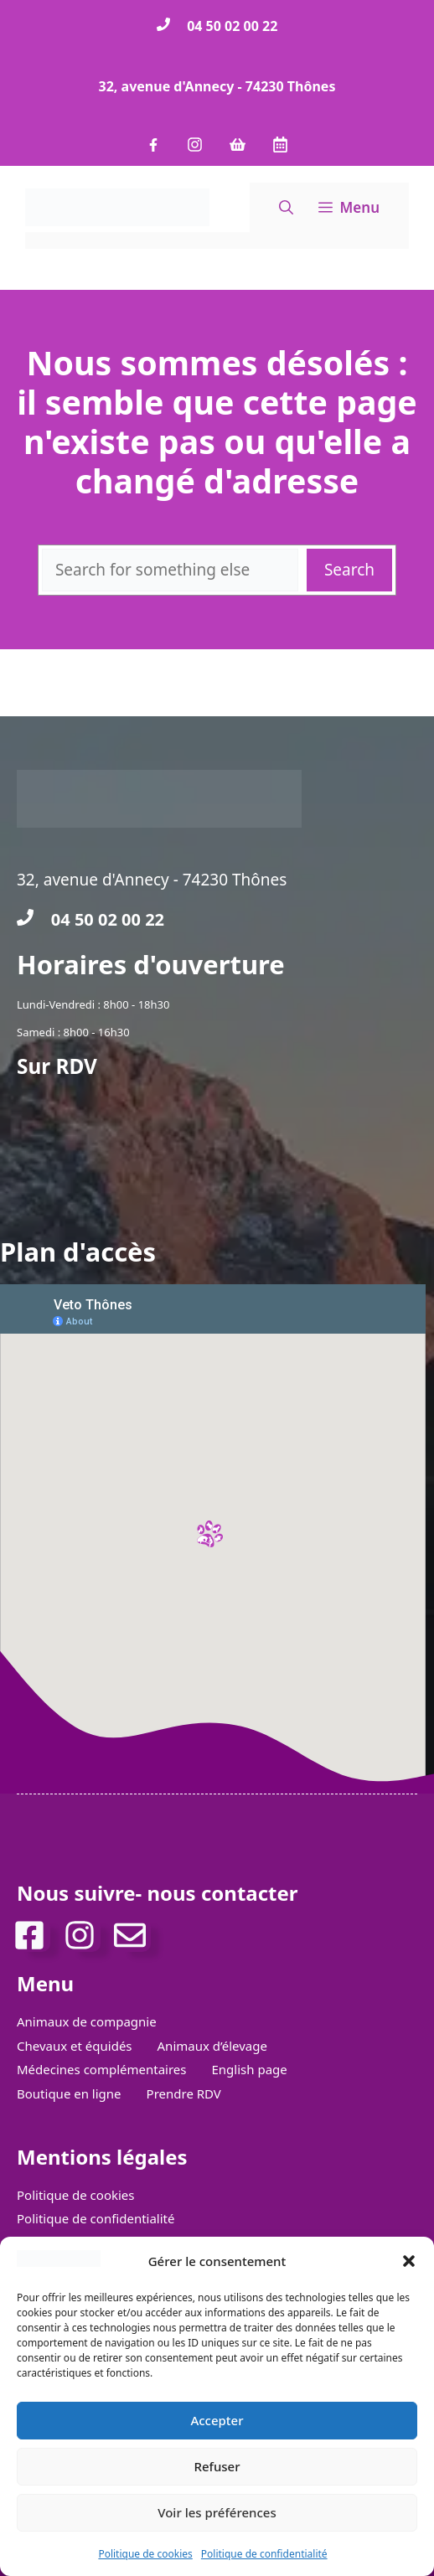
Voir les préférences (217, 2512)
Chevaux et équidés (74, 2045)
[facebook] (33, 1935)
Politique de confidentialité (264, 2554)
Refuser (217, 2466)
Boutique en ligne (69, 2093)
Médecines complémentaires (102, 2069)
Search (349, 570)
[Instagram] (84, 1935)
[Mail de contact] (134, 1935)
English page (249, 2069)
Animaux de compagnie (87, 2021)
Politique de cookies (145, 2554)
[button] (408, 2261)
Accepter (216, 2420)
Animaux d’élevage (212, 2045)
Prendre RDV (184, 2093)
